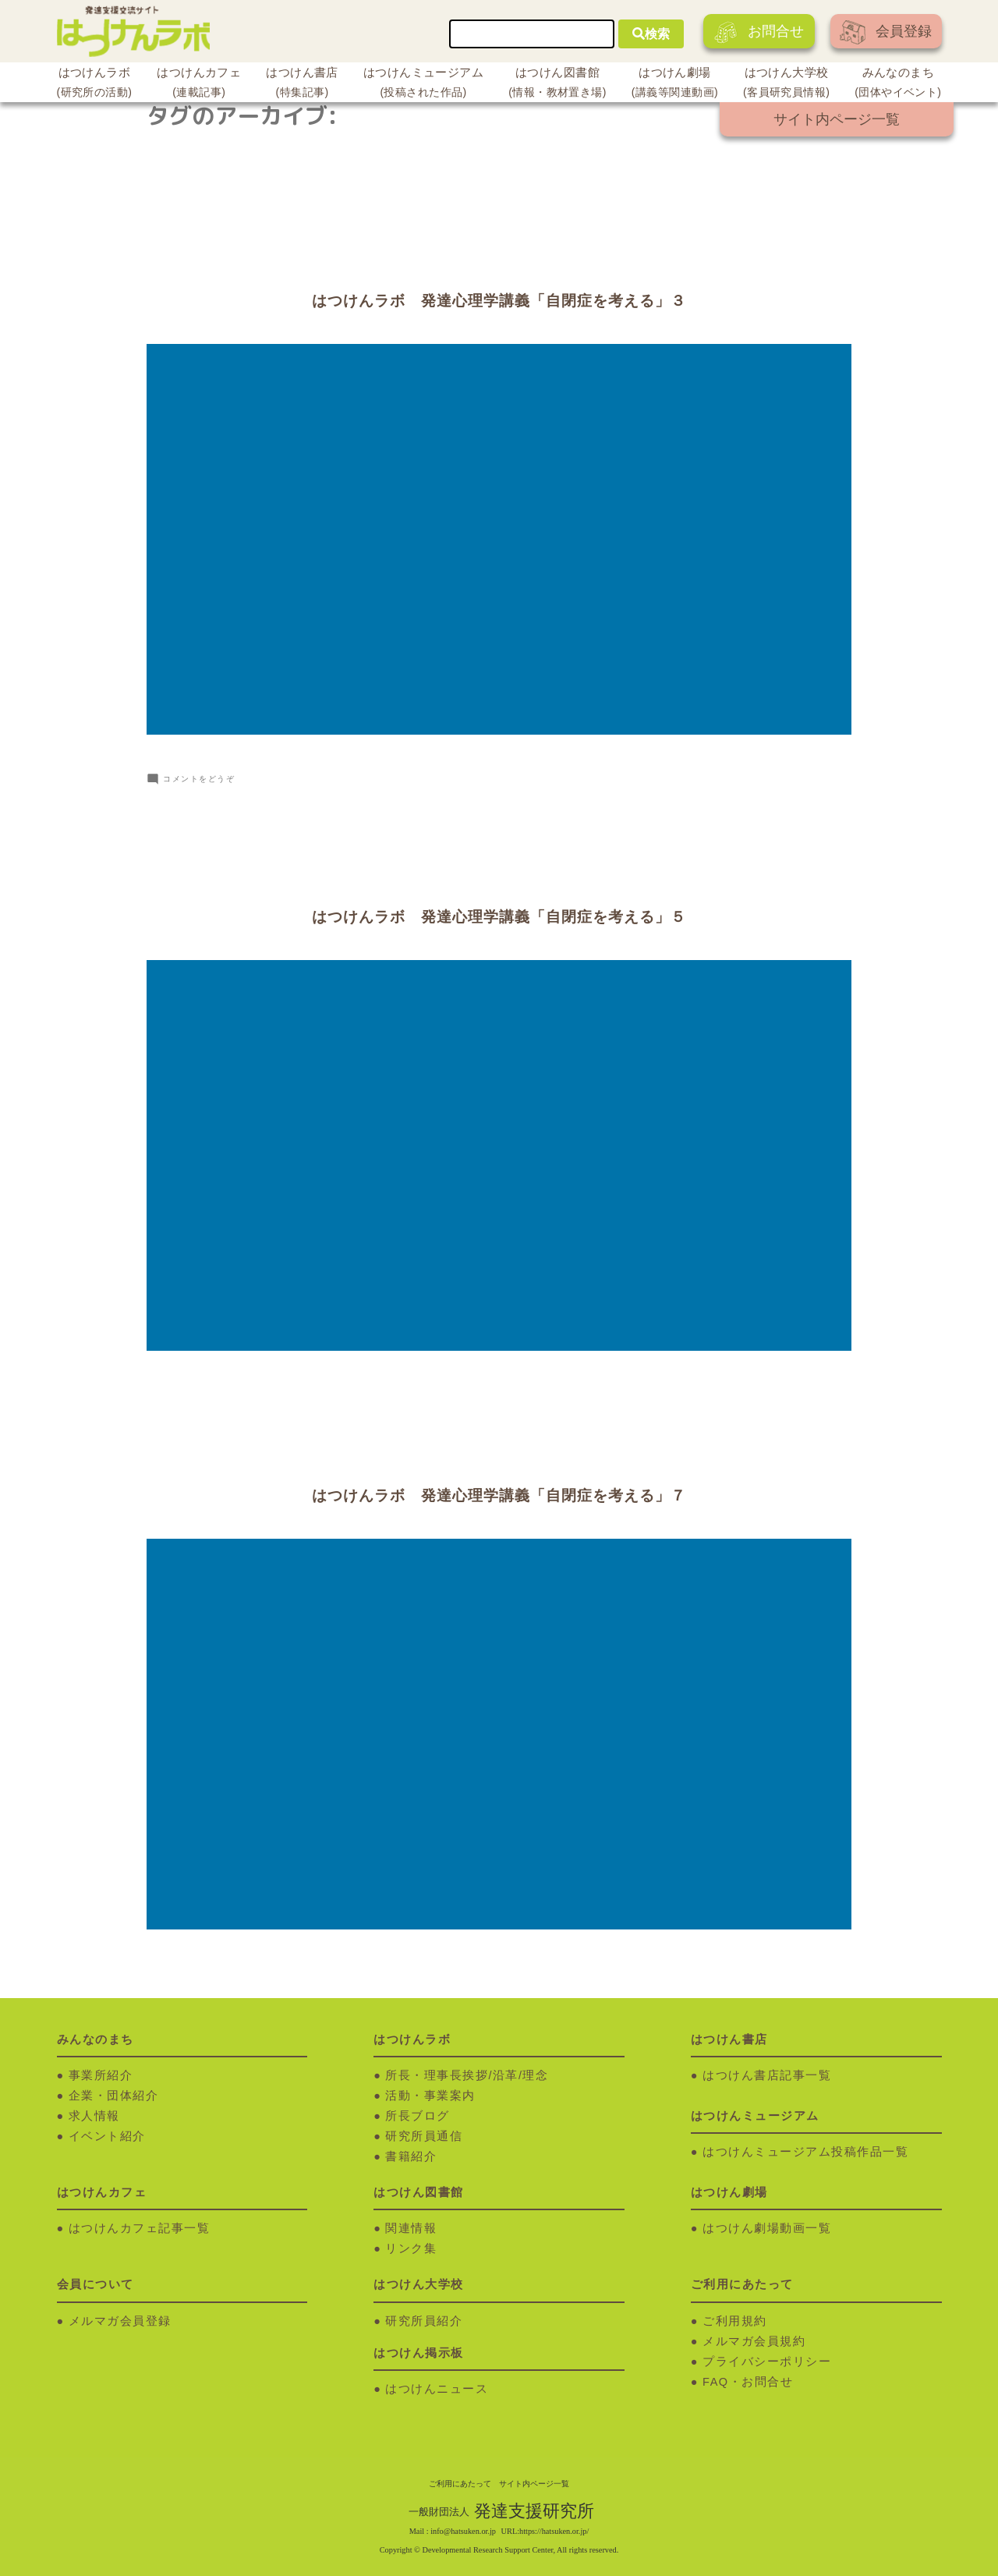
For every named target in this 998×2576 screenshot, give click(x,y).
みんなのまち (898, 84)
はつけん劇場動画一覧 (766, 2227)
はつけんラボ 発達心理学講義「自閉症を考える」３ (499, 300)
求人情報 (94, 2114)
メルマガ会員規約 (753, 2339)
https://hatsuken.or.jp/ (554, 2529)
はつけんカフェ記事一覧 (140, 2227)
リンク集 (411, 2247)
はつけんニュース (436, 2387)
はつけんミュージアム (423, 84)
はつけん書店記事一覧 (766, 2074)
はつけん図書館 (557, 84)
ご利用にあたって (460, 2482)
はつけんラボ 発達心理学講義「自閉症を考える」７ (499, 1494)
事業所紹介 (101, 2074)
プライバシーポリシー (766, 2360)
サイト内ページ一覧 (836, 119)
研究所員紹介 (423, 2319)
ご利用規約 (734, 2319)
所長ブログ (417, 2114)
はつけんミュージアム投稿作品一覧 (805, 2150)
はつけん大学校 (786, 84)
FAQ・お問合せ (747, 2380)
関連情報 (411, 2227)
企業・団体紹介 (114, 2094)
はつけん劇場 (675, 84)
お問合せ (759, 32)
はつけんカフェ (199, 84)
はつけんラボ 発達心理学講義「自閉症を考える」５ (499, 917)
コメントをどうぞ (199, 778)
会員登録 (886, 32)
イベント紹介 (107, 2134)
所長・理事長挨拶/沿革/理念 (466, 2074)
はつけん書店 (302, 84)
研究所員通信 (423, 2134)
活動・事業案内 (430, 2094)
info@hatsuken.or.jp (463, 2529)
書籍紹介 (411, 2155)
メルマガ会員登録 (120, 2319)
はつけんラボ (95, 84)
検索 (651, 34)
